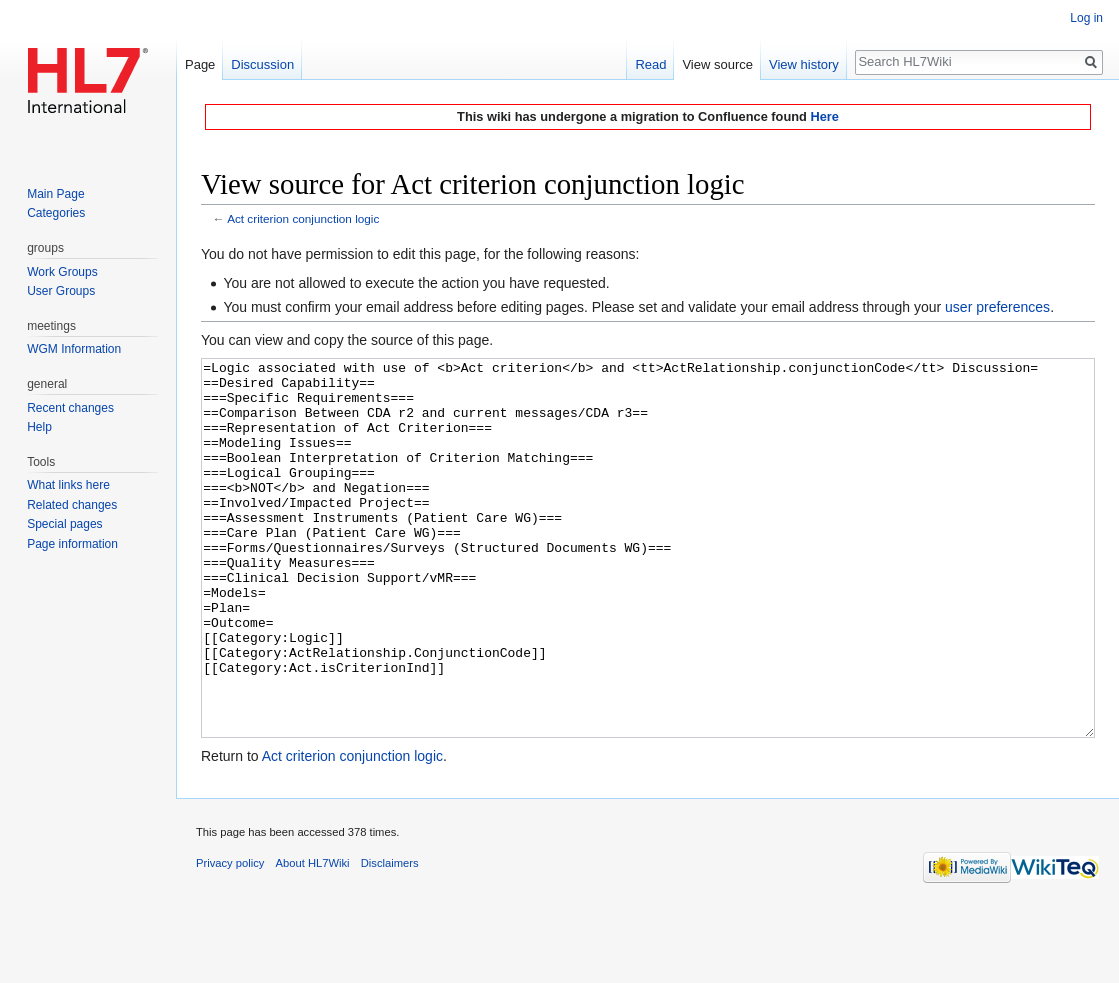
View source (717, 64)
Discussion (262, 64)
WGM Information (74, 349)
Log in (1086, 18)
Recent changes (70, 408)
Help (39, 427)
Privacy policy (230, 938)
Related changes (72, 505)
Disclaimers (390, 938)
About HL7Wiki (313, 938)
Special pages (64, 524)
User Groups (61, 291)
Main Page (55, 194)
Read (650, 64)
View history (804, 64)
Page (200, 64)
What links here (68, 485)
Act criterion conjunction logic (303, 218)
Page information (72, 544)
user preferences (997, 307)
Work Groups (62, 272)
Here (824, 116)
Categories (56, 213)
